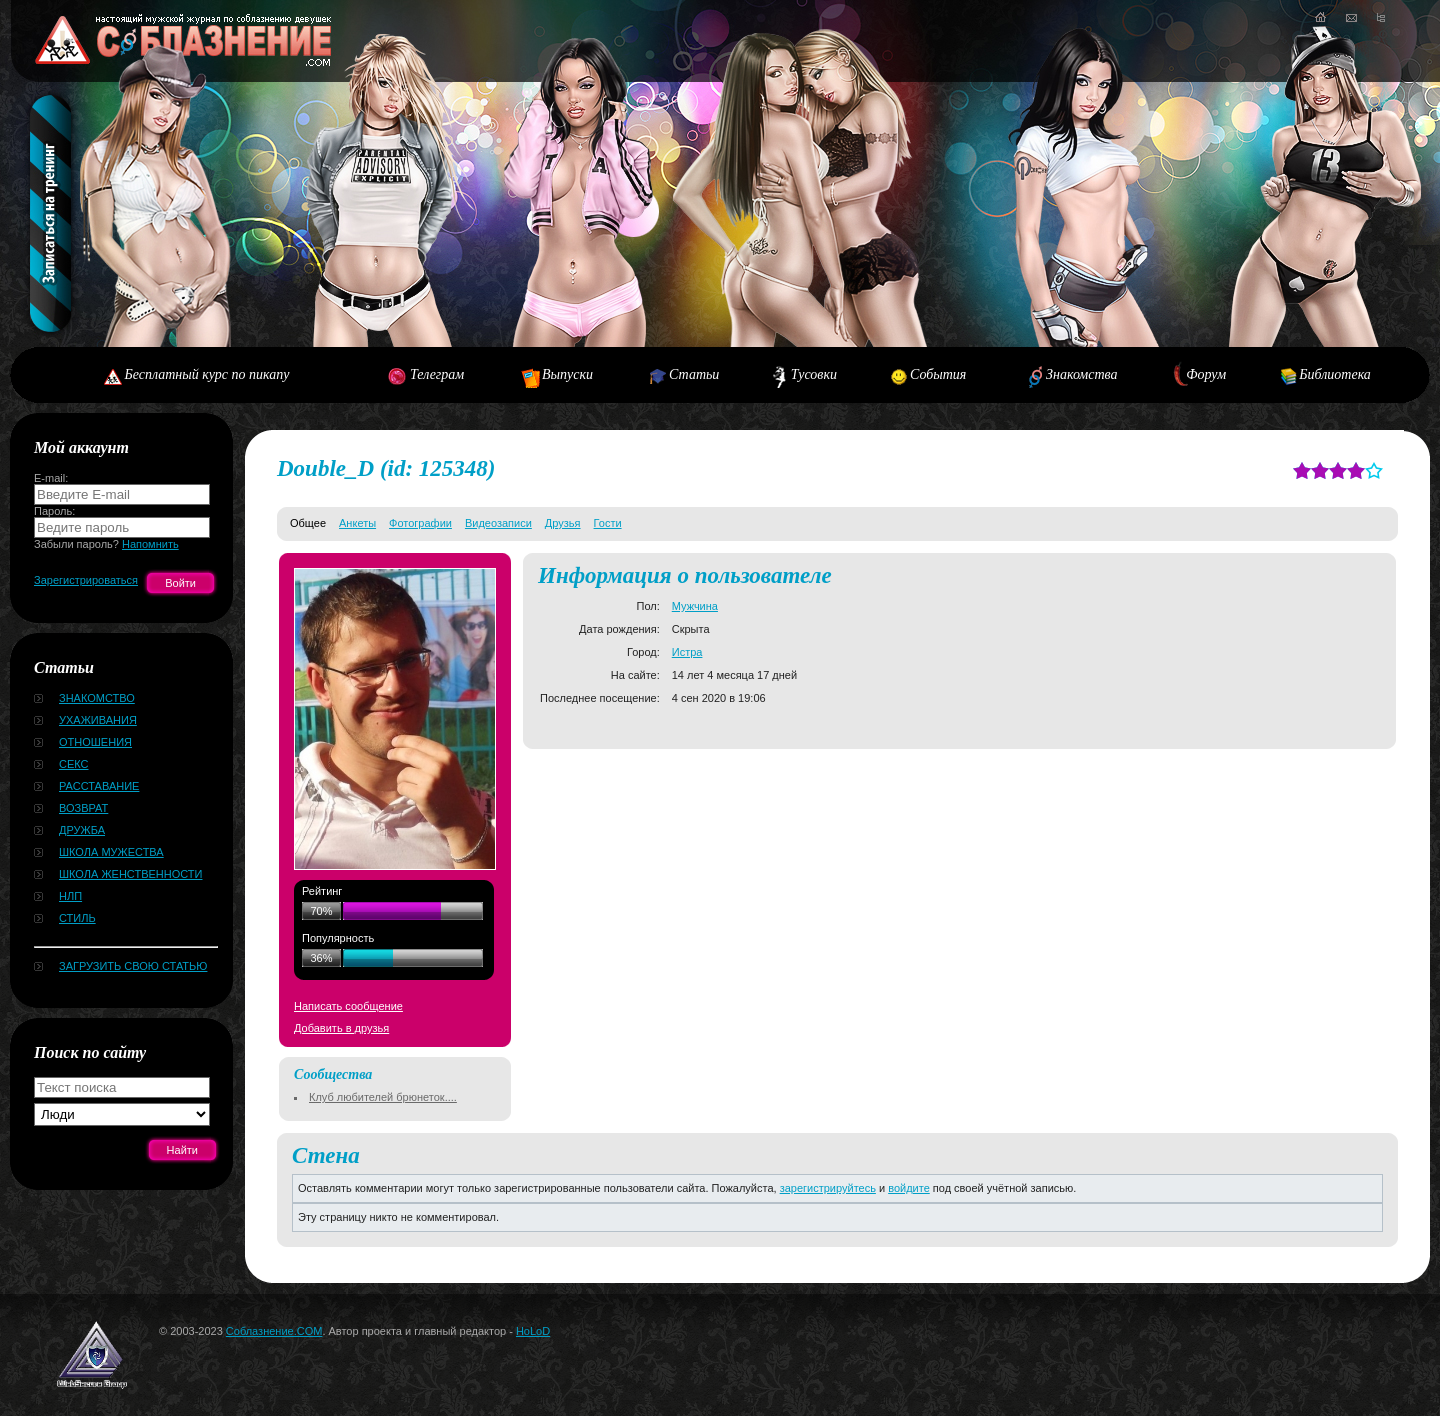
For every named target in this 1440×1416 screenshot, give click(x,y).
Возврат (83, 808)
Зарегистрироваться (86, 580)
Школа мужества (111, 852)
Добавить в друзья (341, 1028)
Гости (608, 523)
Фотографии (420, 523)
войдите (909, 1188)
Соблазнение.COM (274, 1331)
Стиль (77, 918)
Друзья (563, 523)
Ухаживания (98, 720)
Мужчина (695, 606)
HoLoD (533, 1331)
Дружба (82, 830)
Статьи (694, 374)
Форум (1206, 374)
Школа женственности (130, 874)
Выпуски (567, 374)
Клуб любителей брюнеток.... (383, 1097)
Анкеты (357, 523)
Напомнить (150, 544)
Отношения (95, 742)
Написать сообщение (348, 1006)
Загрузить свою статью (133, 966)
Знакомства (1082, 374)
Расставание (99, 786)
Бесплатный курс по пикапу (206, 374)
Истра (687, 652)
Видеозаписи (498, 523)
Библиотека (1335, 374)
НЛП (70, 896)
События (938, 374)
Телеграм (437, 374)
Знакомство (97, 698)
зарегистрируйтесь (828, 1188)
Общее (308, 523)
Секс (74, 764)
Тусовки (814, 374)
